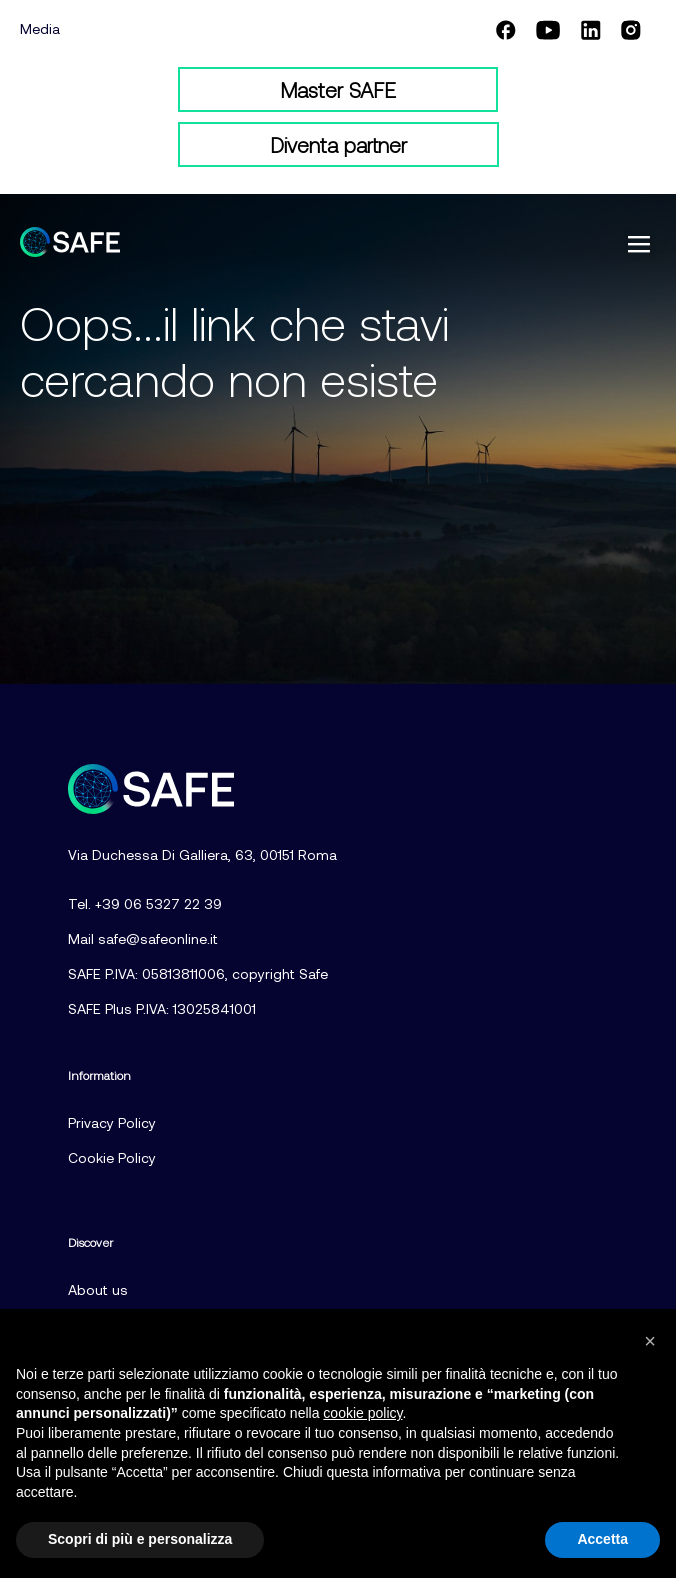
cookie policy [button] (362, 1413)
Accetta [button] (602, 1539)
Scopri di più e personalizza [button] (140, 1539)
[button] (639, 245)
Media (40, 28)
